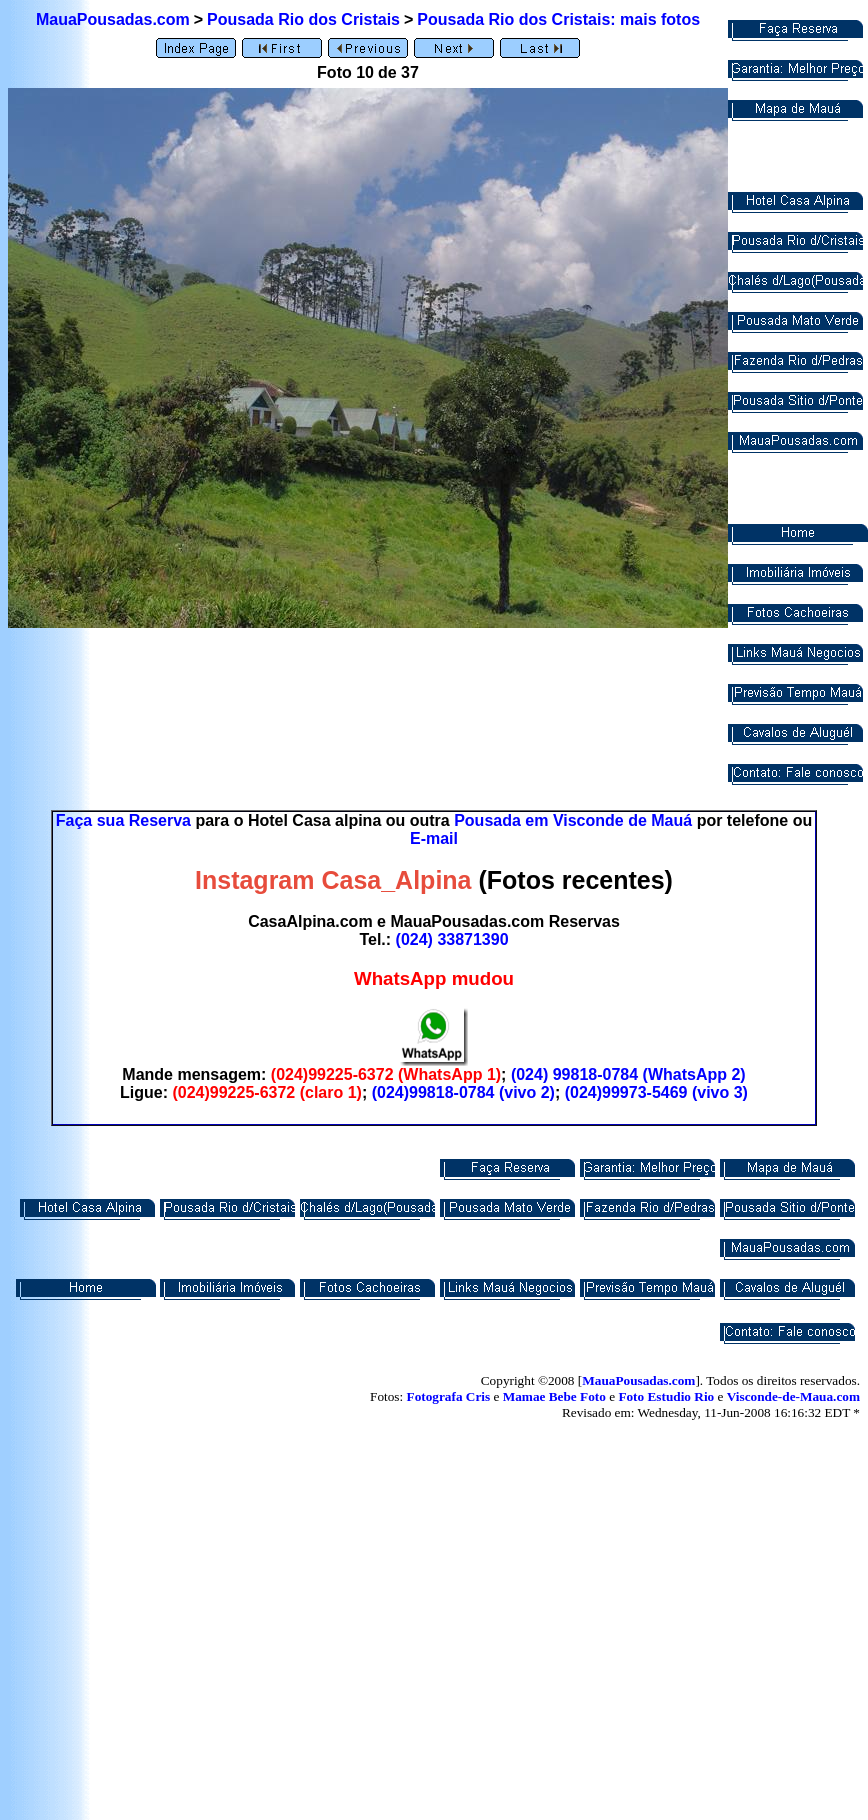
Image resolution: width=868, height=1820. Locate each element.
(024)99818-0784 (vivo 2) (463, 1092)
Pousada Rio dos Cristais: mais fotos (558, 19)
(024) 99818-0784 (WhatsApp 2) (628, 1074)
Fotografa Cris (449, 1396)
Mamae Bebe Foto (554, 1396)
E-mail (434, 838)
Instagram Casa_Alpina (333, 880)
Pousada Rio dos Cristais (303, 19)
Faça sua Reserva (123, 820)
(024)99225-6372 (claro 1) (266, 1092)
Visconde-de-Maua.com (793, 1396)
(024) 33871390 (452, 939)
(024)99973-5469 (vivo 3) (656, 1092)
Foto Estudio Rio (666, 1396)
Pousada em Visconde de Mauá (573, 820)
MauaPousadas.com (113, 19)
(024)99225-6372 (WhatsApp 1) (386, 1074)
